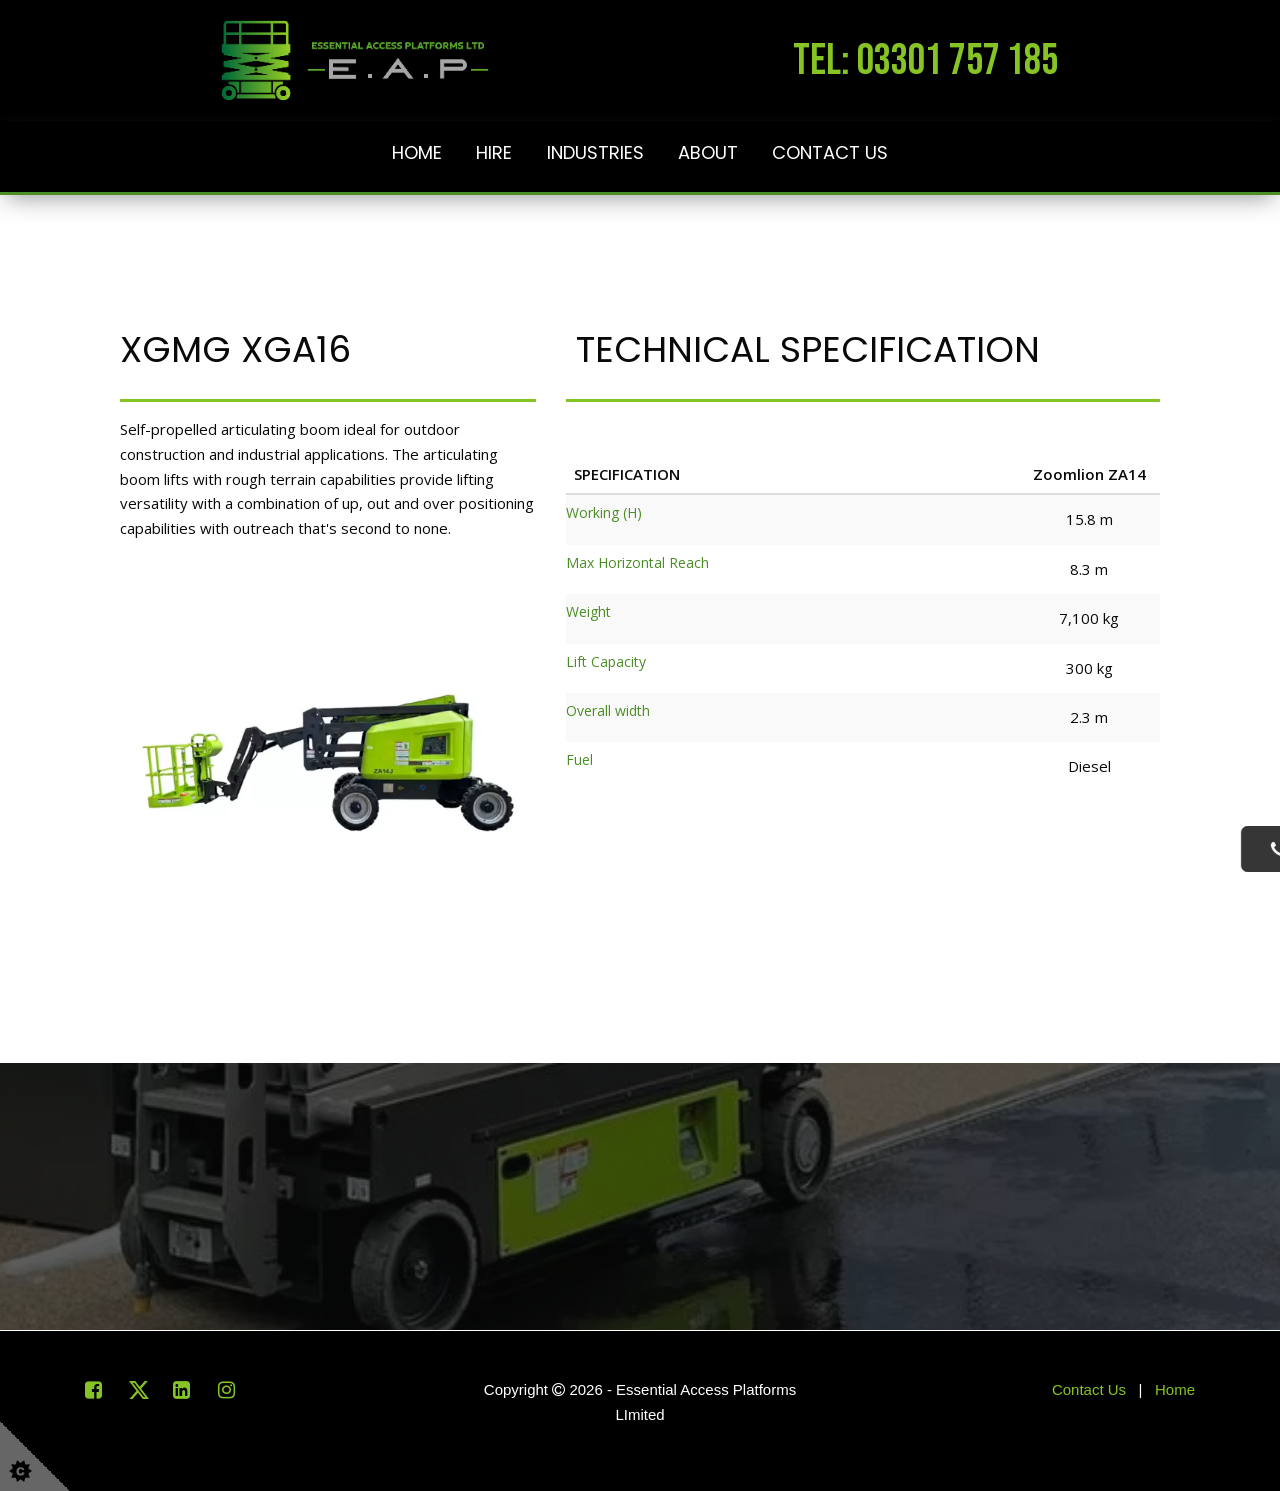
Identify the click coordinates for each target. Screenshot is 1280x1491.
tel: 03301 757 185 (925, 60)
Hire (494, 153)
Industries (595, 153)
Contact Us (830, 153)
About (708, 153)
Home (417, 153)
